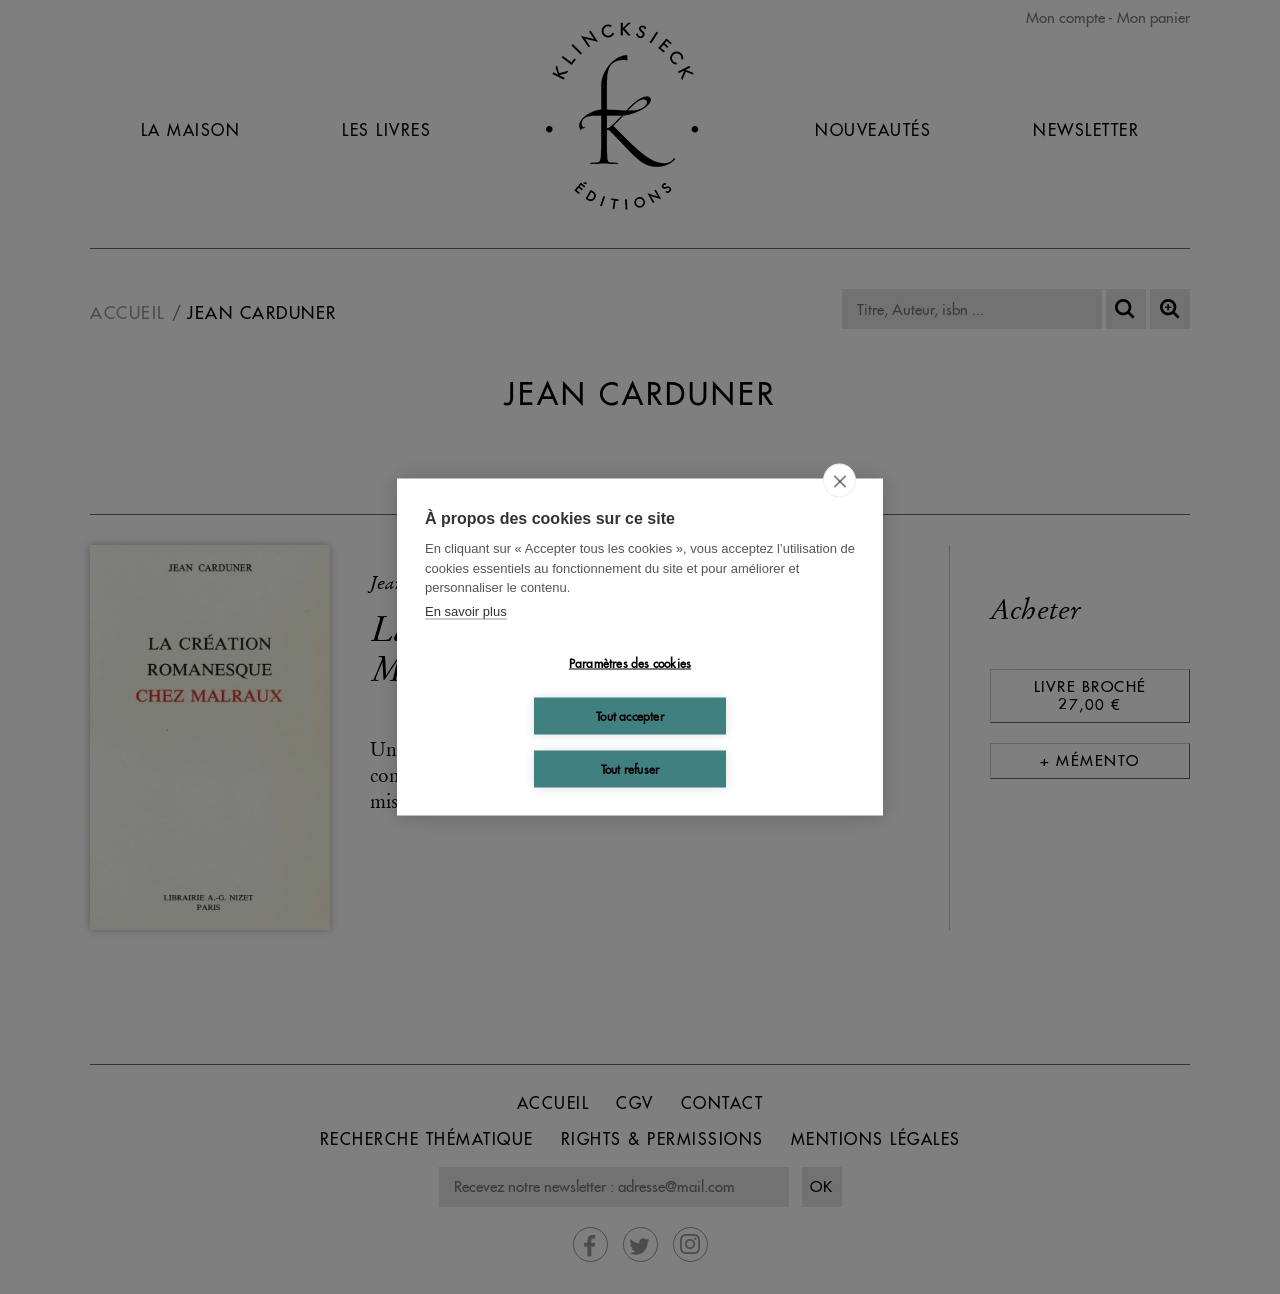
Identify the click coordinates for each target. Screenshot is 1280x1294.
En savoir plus (466, 610)
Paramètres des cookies (630, 662)
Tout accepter (630, 715)
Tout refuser (630, 768)
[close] (839, 481)
